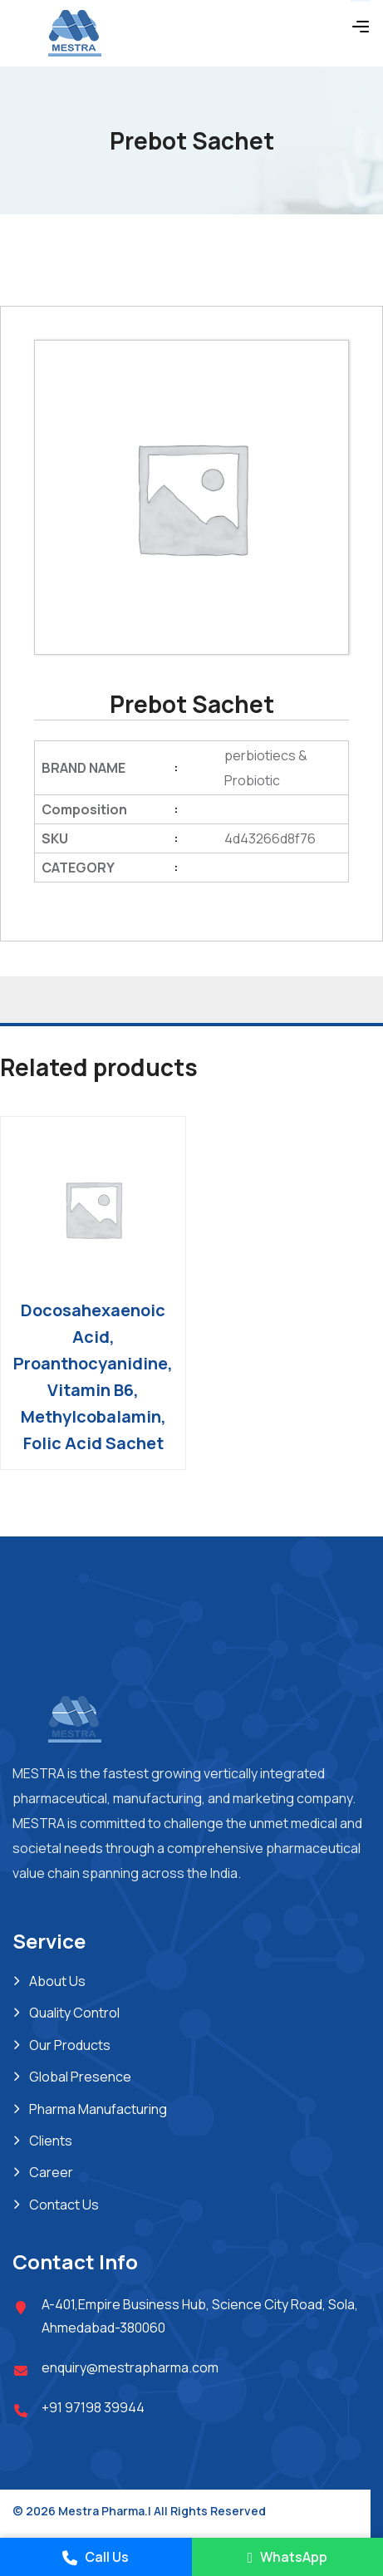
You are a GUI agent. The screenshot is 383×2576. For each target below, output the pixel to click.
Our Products (69, 2045)
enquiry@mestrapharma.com (130, 2367)
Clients (50, 2140)
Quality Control (74, 2012)
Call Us (95, 2557)
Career (51, 2172)
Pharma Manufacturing (98, 2109)
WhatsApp (287, 2557)
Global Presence (80, 2076)
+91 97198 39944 (93, 2407)
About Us (57, 1981)
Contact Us (64, 2204)
